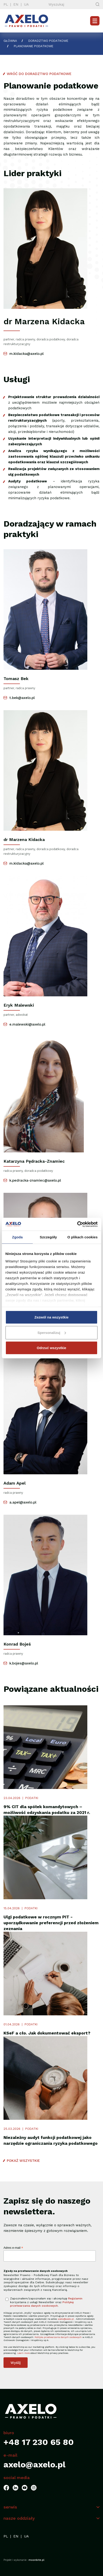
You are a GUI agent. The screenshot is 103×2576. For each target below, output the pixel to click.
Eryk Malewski (19, 1005)
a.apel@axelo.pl (20, 1502)
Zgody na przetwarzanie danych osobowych (36, 2271)
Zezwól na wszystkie (51, 1317)
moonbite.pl (36, 2560)
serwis (51, 2507)
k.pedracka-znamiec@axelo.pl (32, 1180)
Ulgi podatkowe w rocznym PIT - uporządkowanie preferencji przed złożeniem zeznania (51, 1922)
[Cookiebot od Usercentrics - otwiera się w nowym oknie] (77, 1224)
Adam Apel (15, 1483)
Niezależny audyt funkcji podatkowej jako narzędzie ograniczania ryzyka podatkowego (51, 2140)
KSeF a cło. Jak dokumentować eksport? (47, 2033)
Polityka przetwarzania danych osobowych (58, 2337)
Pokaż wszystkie (23, 2161)
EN (15, 4)
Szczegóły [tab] (48, 1237)
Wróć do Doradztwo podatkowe (39, 74)
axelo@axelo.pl (66, 2319)
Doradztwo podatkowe (48, 41)
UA (26, 4)
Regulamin (75, 2298)
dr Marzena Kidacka (44, 321)
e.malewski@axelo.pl (24, 1024)
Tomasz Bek (16, 678)
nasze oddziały (51, 2518)
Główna (10, 41)
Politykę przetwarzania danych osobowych (42, 2304)
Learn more (23, 2353)
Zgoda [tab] (17, 1237)
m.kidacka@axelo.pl (24, 354)
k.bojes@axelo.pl (21, 1663)
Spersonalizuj (51, 1332)
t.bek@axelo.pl (19, 698)
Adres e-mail (13, 2248)
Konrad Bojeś (17, 1644)
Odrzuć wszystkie (51, 1348)
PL (6, 4)
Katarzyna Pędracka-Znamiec (34, 1161)
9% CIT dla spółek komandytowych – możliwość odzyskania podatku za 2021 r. (47, 1809)
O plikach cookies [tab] (82, 1237)
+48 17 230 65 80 (39, 2442)
